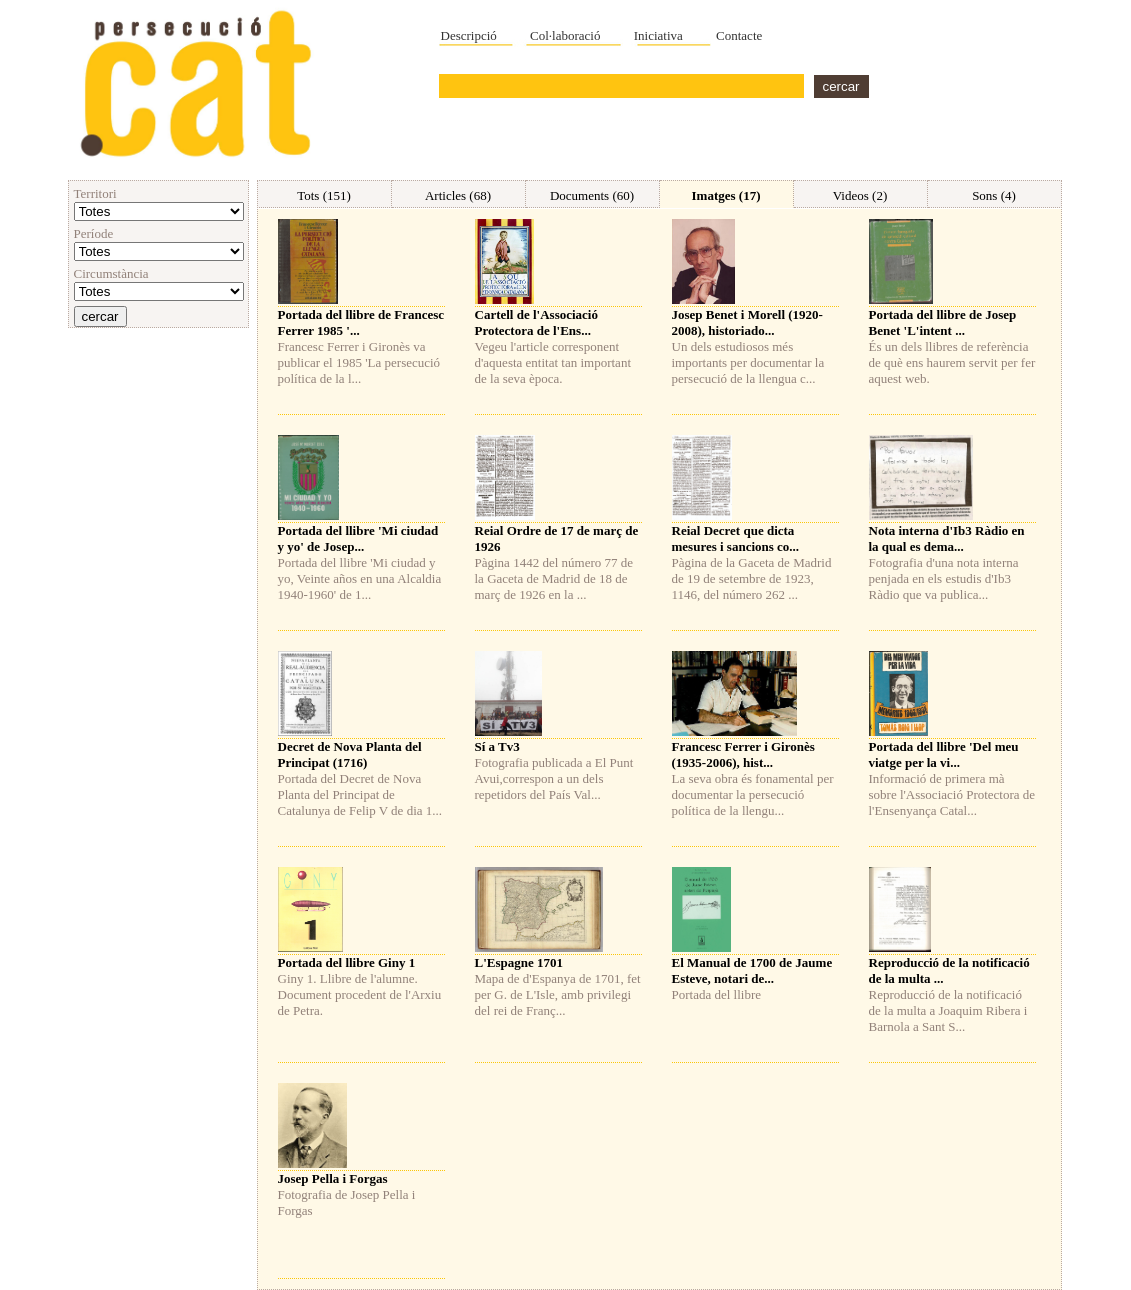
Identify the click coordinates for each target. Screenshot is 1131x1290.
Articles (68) (458, 195)
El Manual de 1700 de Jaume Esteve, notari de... (752, 970)
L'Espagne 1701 (519, 962)
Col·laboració (565, 35)
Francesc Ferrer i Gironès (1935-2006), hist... (743, 754)
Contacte (739, 35)
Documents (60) (592, 195)
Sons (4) (994, 195)
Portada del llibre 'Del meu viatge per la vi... (944, 754)
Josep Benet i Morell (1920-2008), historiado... (747, 322)
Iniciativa (658, 35)
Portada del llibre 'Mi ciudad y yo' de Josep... (358, 538)
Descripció (469, 35)
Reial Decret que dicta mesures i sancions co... (736, 538)
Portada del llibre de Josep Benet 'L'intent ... (943, 322)
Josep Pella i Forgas (333, 1178)
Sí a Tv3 (497, 746)
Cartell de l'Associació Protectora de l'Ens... (536, 322)
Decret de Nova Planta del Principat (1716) (350, 754)
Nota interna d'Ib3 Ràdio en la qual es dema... (947, 538)
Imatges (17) (726, 195)
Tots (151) (324, 195)
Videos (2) (860, 195)
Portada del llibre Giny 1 (347, 962)
